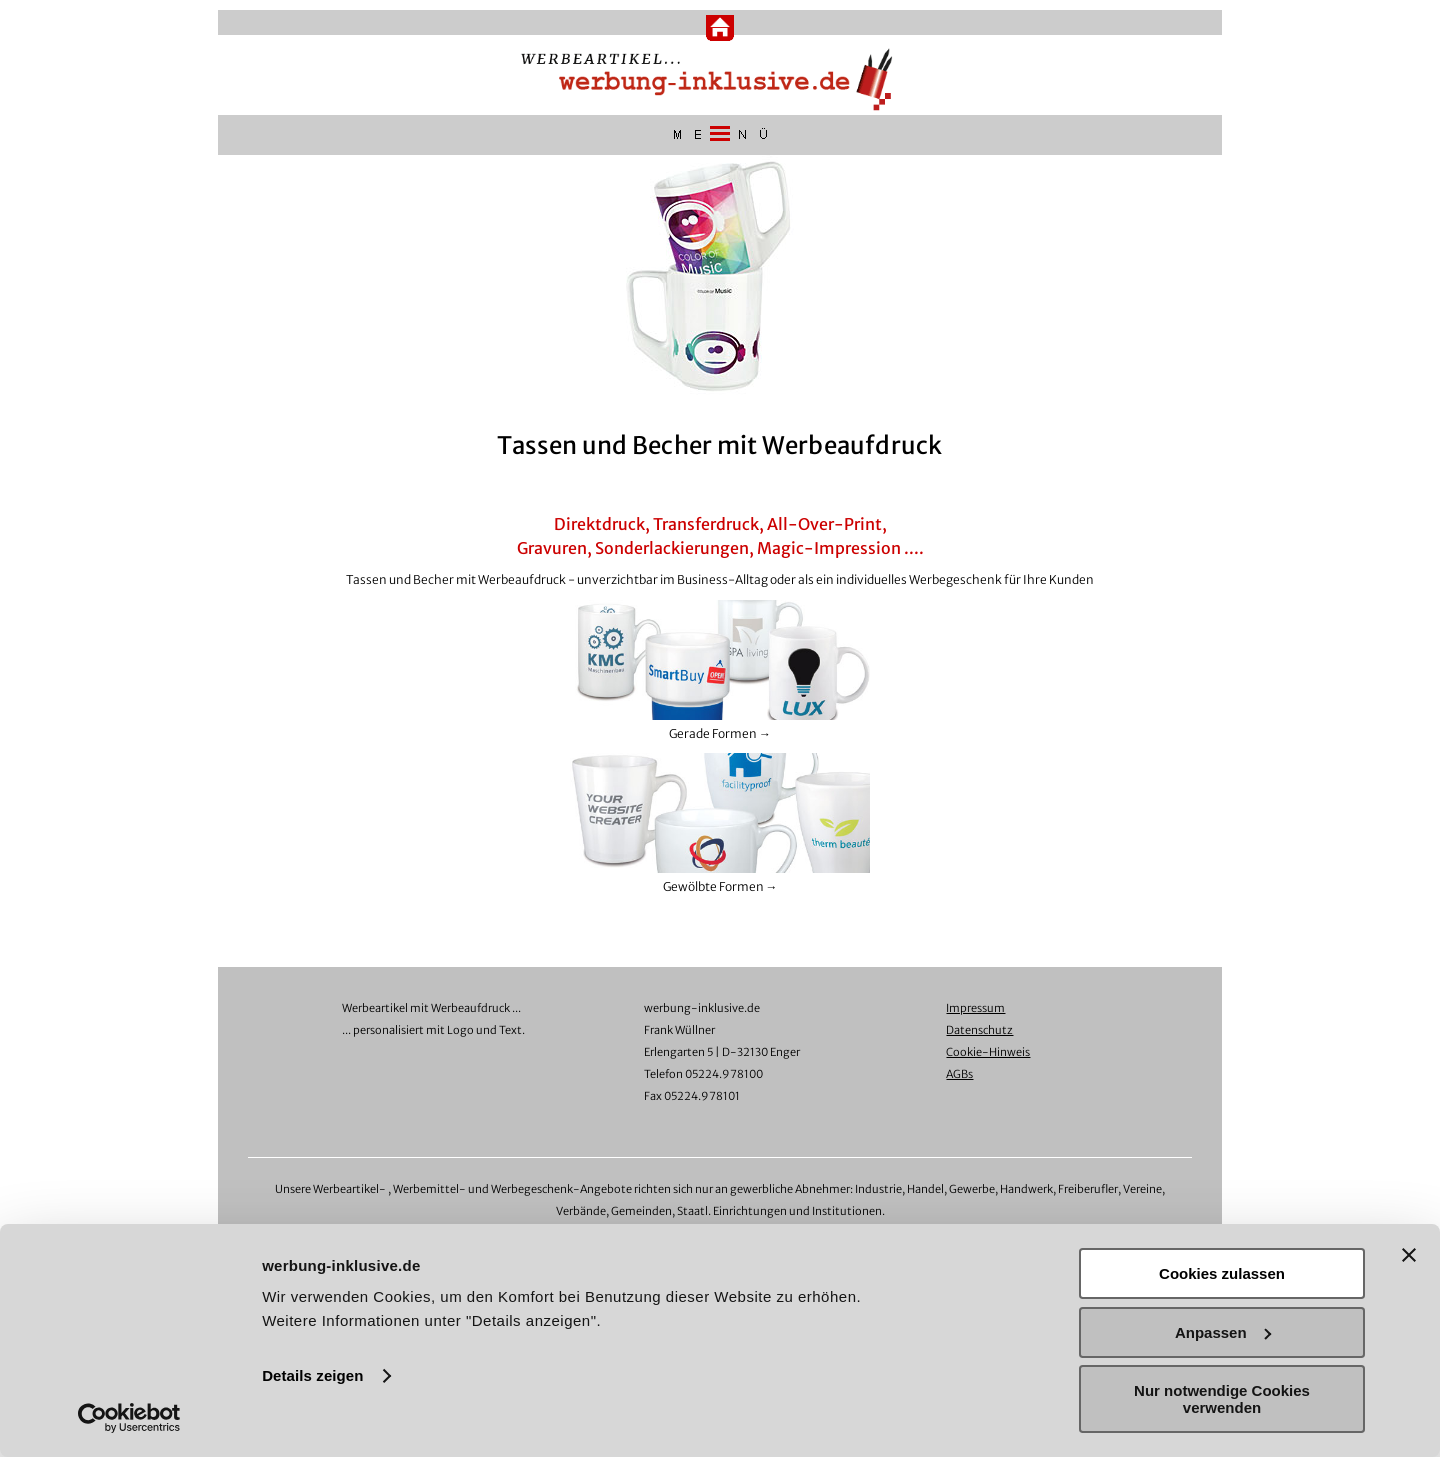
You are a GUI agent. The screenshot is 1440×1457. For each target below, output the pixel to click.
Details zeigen (312, 1375)
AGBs (959, 1074)
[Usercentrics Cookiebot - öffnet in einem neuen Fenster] (129, 1418)
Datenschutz (979, 1030)
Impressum (975, 1008)
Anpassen (1223, 1332)
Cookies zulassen (1222, 1273)
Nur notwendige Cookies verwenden (1222, 1399)
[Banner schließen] (1409, 1255)
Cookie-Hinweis (988, 1052)
